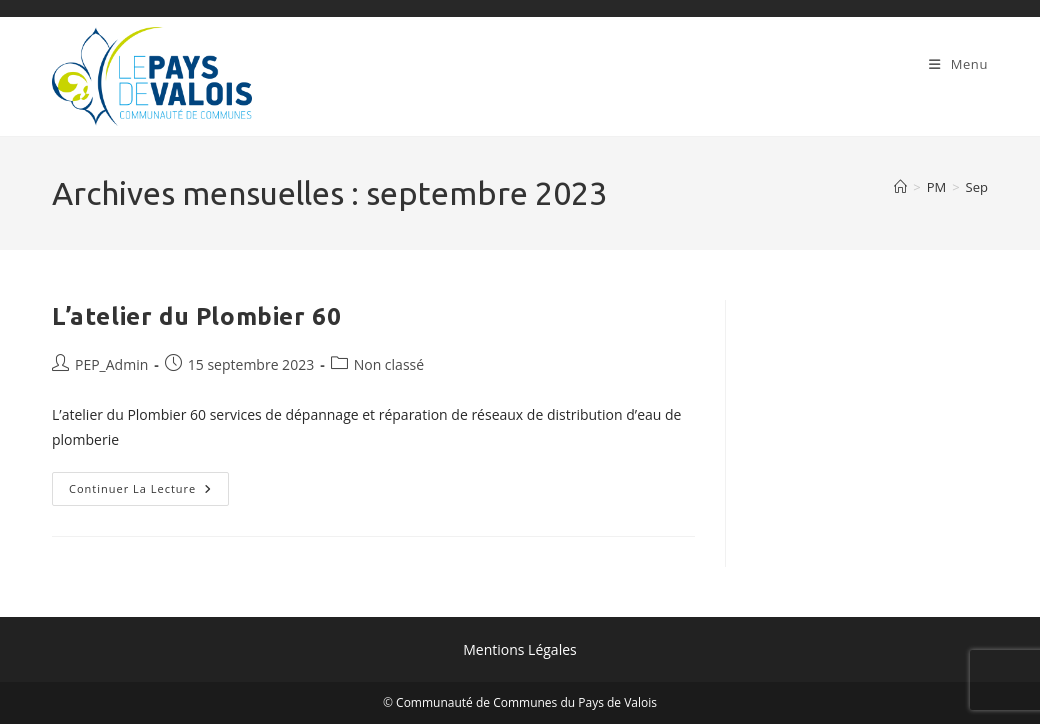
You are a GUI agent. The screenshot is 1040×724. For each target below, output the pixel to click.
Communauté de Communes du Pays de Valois (526, 702)
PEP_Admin (111, 364)
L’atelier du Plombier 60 (196, 316)
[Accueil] (900, 187)
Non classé (389, 364)
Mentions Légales (520, 649)
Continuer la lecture (149, 492)
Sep (977, 187)
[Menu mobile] (958, 64)
